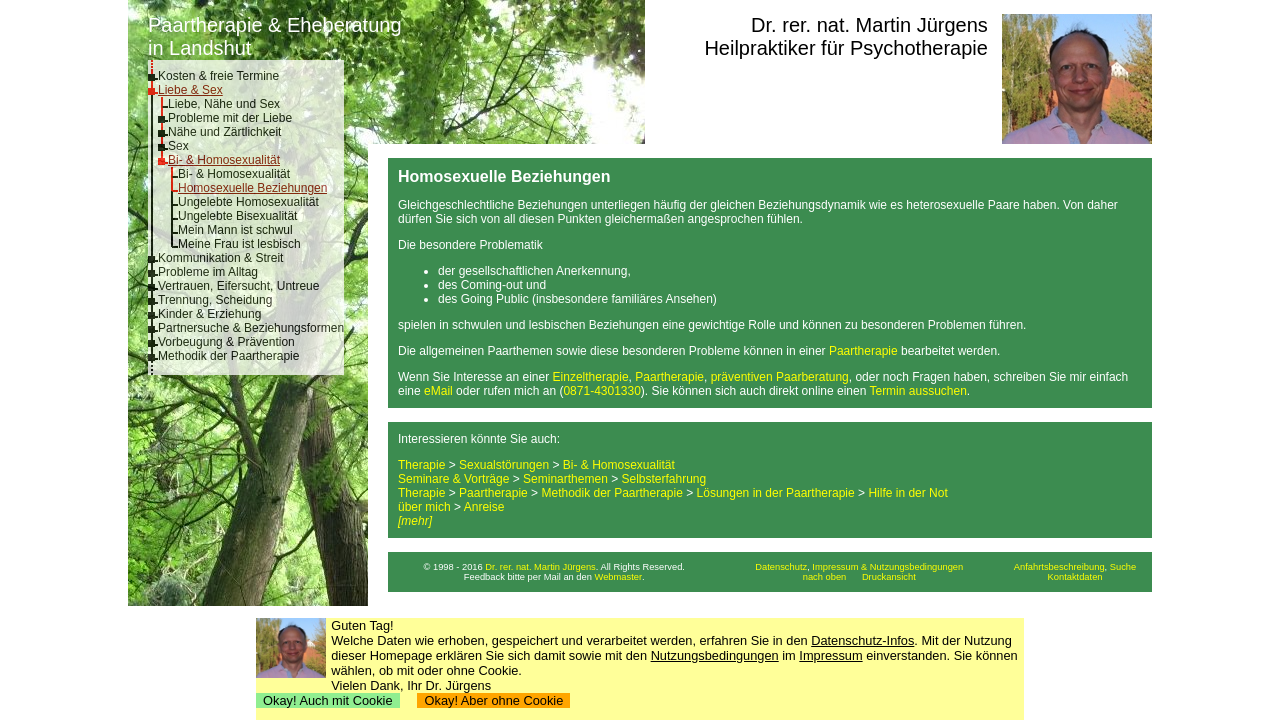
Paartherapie (863, 351)
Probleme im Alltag (208, 272)
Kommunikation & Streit (220, 258)
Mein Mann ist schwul (235, 230)
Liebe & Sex (190, 90)
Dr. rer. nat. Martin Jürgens (869, 25)
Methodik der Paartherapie (228, 356)
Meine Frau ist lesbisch (239, 244)
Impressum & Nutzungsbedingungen (887, 567)
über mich (424, 507)
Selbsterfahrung (664, 479)
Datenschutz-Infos (862, 640)
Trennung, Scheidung (215, 300)
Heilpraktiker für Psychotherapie (845, 48)
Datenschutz (781, 567)
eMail (438, 391)
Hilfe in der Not (907, 493)
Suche (1123, 567)
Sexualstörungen (504, 465)
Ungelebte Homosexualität (248, 202)
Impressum (830, 655)
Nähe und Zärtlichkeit (224, 132)
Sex (178, 146)
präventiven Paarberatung (780, 377)
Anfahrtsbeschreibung (1059, 567)
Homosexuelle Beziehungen (252, 188)
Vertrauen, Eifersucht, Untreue (238, 286)
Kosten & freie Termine (218, 76)
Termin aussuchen (917, 391)
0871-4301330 (601, 391)
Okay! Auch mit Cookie (328, 700)
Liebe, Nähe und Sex (224, 104)
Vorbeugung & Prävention (226, 342)
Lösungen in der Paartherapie (776, 493)
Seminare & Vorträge (453, 479)
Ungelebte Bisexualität (237, 216)
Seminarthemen (565, 479)
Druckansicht (889, 577)
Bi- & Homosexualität (224, 160)
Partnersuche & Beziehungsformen (251, 328)
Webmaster (619, 577)
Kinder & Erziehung (209, 314)
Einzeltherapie (591, 377)
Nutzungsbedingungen (715, 655)
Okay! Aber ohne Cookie (493, 700)
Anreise (484, 507)
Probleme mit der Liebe (230, 118)
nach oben (825, 577)
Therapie (421, 465)
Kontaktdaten (1075, 577)
